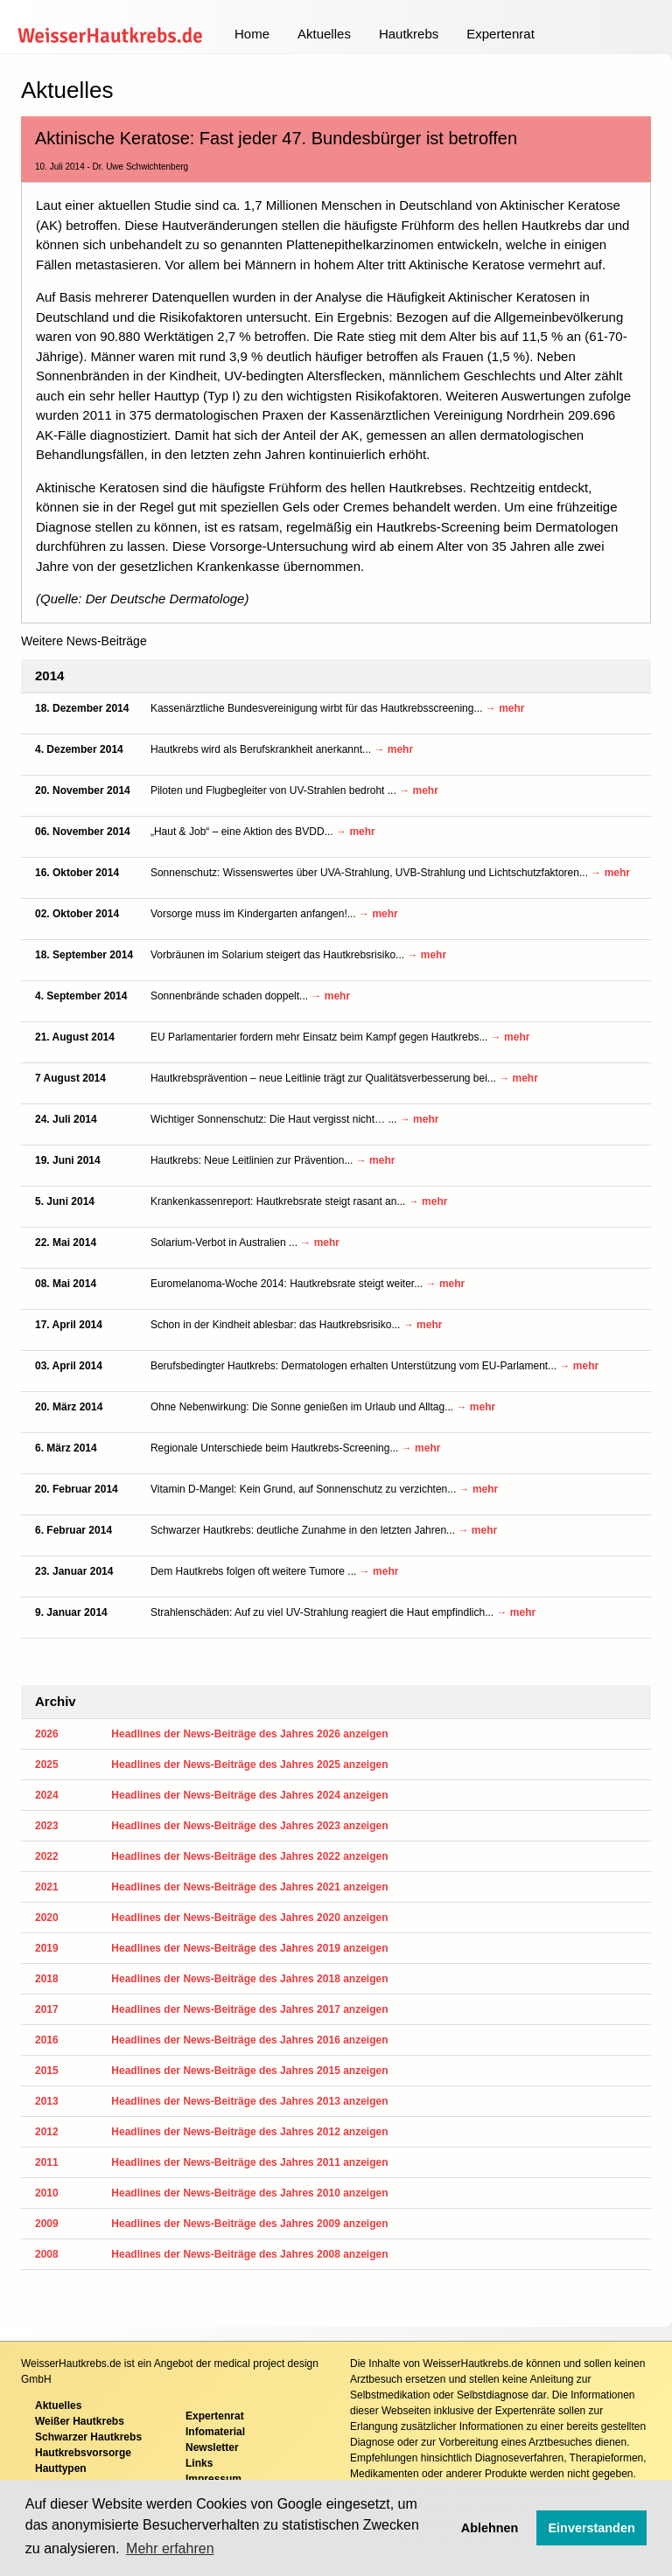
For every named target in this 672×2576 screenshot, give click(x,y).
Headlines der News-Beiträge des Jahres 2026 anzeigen (249, 1734)
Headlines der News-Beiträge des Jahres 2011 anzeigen (249, 2162)
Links (199, 2463)
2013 (47, 2101)
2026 (47, 1734)
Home (252, 33)
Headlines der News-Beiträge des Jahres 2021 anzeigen (249, 1887)
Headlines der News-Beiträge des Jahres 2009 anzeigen (249, 2223)
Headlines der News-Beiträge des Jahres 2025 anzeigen (249, 1764)
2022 (47, 1856)
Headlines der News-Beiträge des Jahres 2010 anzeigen (249, 2193)
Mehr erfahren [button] (170, 2548)
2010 (47, 2193)
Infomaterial (215, 2432)
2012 (47, 2132)
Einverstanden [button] (592, 2528)
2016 (47, 2040)
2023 (47, 1826)
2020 (47, 1917)
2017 (47, 2009)
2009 (47, 2223)
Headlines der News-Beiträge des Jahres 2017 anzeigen (249, 2009)
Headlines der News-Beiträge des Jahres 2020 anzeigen (249, 1917)
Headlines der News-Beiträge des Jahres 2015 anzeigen (249, 2070)
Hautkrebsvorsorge (83, 2453)
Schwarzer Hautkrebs (88, 2437)
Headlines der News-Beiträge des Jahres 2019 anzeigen (249, 1948)
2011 (47, 2162)
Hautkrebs (408, 33)
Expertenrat (500, 33)
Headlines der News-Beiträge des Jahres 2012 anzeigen (249, 2132)
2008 (47, 2254)
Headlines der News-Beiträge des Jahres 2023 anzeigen (249, 1826)
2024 (47, 1795)
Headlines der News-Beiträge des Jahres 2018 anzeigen (249, 1979)
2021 (47, 1887)
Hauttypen (61, 2468)
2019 (47, 1948)
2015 (47, 2070)
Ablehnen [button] (490, 2528)
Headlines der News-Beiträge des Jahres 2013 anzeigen (249, 2101)
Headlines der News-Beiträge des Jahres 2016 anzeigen (249, 2040)
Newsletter (212, 2447)
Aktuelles (324, 33)
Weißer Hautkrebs (79, 2421)
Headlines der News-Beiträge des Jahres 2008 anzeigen (249, 2254)
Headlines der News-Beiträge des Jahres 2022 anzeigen (249, 1856)
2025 (47, 1764)
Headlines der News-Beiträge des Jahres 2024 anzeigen (249, 1795)
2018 (47, 1979)
